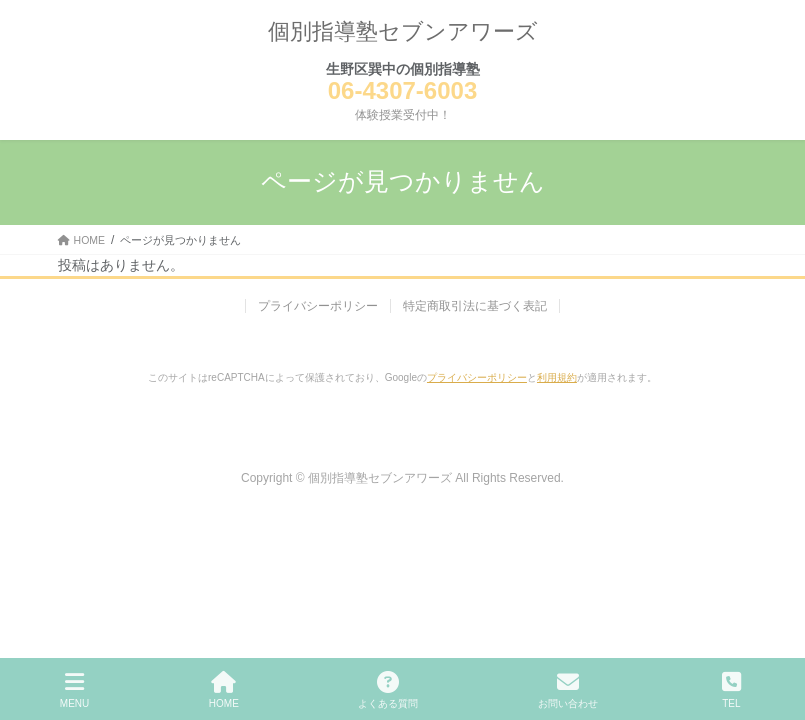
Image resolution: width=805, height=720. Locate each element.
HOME (224, 690)
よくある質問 (388, 690)
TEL (732, 690)
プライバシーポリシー (318, 306)
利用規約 (557, 377)
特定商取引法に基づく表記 (475, 306)
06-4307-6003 (402, 90)
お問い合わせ (568, 690)
